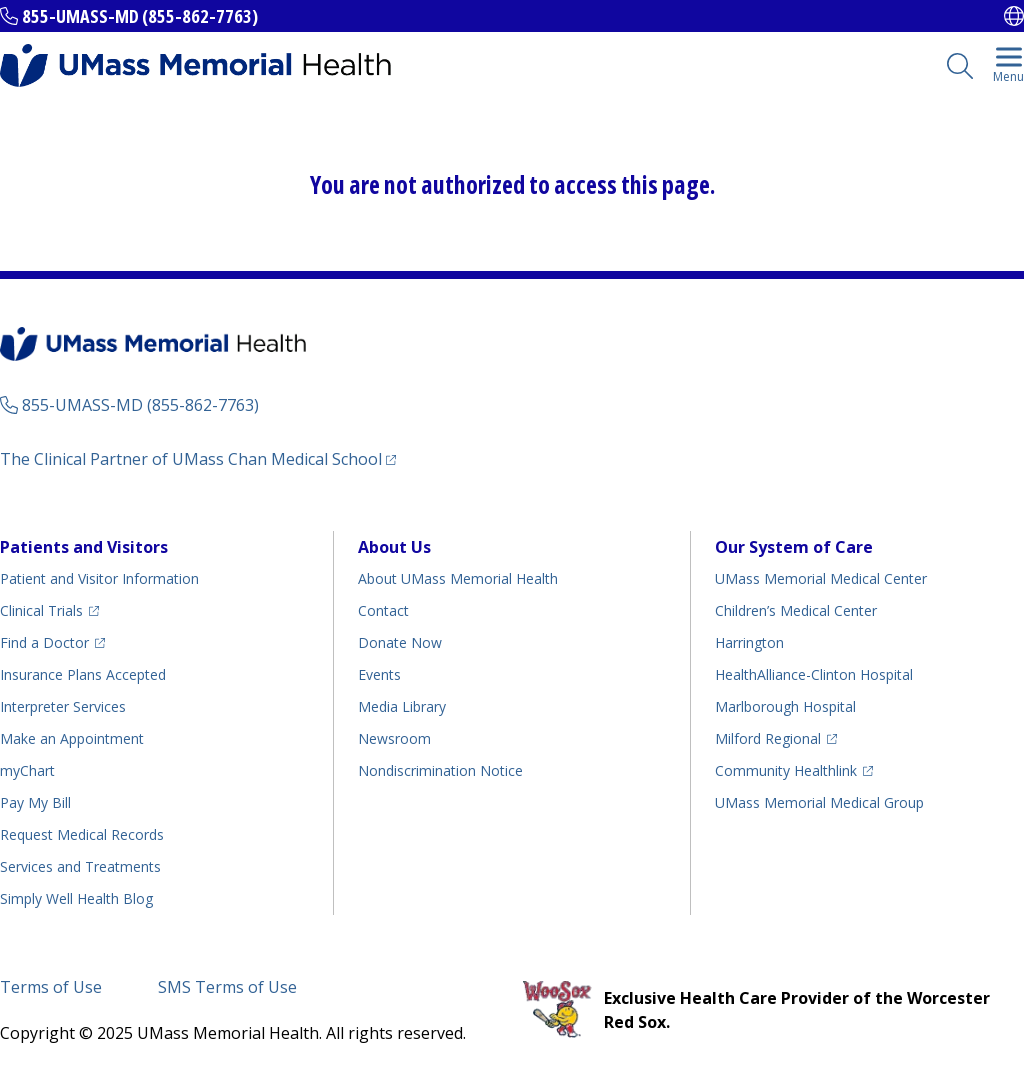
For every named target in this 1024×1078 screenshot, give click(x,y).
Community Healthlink (786, 770)
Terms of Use (51, 987)
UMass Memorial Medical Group (819, 802)
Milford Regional (768, 738)
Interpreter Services (63, 706)
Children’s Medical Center (796, 610)
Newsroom (394, 738)
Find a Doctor (44, 642)
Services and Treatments (80, 866)
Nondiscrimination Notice (440, 770)
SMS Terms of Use (227, 987)
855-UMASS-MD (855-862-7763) (140, 16)
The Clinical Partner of (191, 459)
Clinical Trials (41, 610)
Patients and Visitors (84, 547)
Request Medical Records (82, 834)
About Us (394, 547)
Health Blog (76, 898)
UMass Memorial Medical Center (821, 578)
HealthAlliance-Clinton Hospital (814, 674)
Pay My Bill (35, 802)
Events (379, 674)
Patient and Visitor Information (99, 578)
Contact (383, 610)
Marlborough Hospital (785, 706)
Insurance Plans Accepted (83, 674)
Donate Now (400, 642)
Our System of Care (794, 547)
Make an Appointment (72, 738)
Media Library (402, 706)
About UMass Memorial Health (458, 578)
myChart (27, 770)
